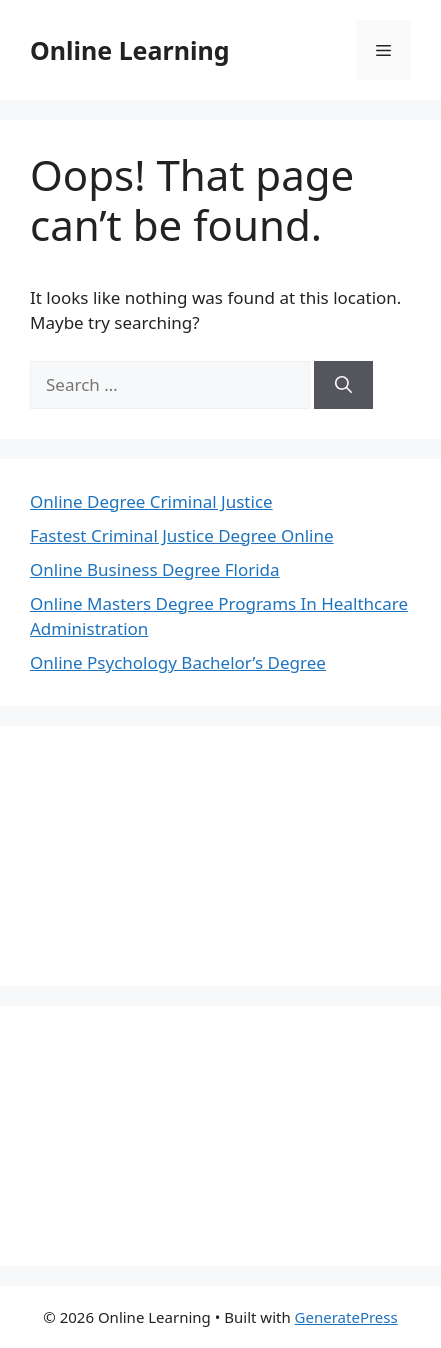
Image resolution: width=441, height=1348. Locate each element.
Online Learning (129, 50)
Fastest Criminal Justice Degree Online (182, 535)
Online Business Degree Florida (155, 569)
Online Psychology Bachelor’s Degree (178, 662)
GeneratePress (346, 1317)
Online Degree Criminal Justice (151, 501)
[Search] (343, 385)
